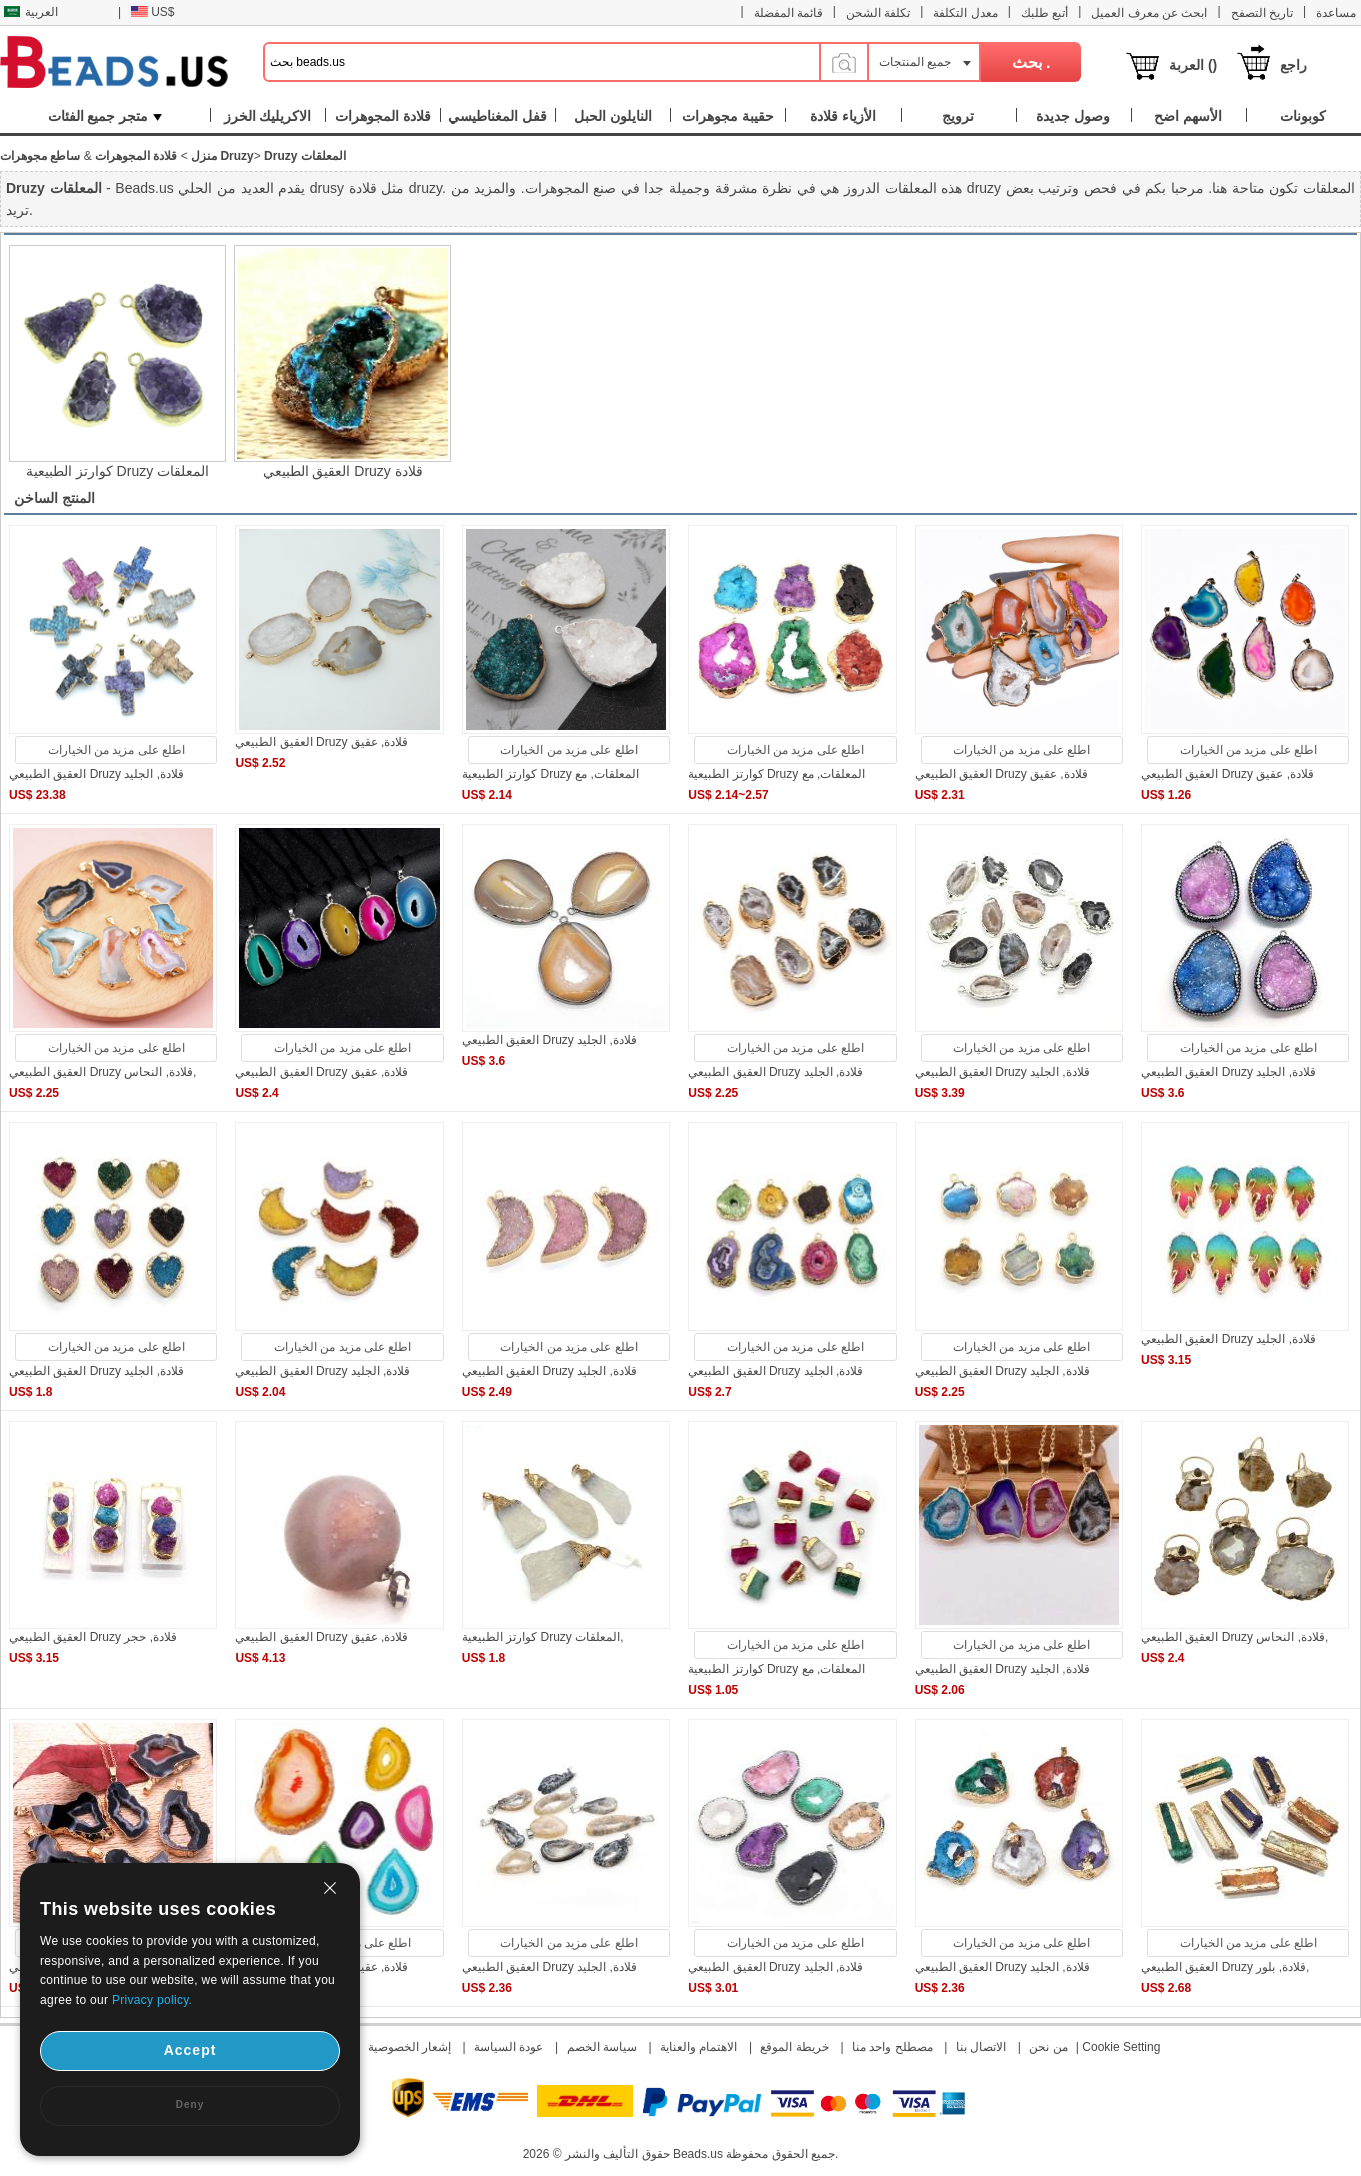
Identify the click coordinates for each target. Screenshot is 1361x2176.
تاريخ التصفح (1262, 13)
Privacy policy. (152, 2000)
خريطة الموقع (794, 2047)
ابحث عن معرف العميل (1149, 13)
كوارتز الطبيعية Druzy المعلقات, (543, 1637)
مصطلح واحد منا (892, 2047)
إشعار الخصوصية (409, 2047)
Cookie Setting (1121, 2047)
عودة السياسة (508, 2047)
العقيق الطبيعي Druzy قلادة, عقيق (321, 742)
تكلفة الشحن (878, 13)
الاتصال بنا (981, 2047)
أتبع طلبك (1044, 13)
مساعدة (1336, 13)
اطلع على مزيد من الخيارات (116, 750)
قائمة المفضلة (788, 13)
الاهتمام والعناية (698, 2047)
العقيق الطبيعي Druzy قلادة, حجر (93, 1637)
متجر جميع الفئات (105, 116)
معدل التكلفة (965, 13)
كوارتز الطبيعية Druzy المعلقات (117, 471)
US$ (152, 12)
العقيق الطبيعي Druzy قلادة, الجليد (96, 774)
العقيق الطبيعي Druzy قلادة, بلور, (1225, 1967)
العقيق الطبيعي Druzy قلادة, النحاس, (102, 1072)
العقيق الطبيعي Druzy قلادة (343, 471)
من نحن (1048, 2047)
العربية (31, 12)
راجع (1293, 65)
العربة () (1193, 65)
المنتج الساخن (54, 498)
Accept (190, 2050)
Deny (190, 2104)
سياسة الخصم (602, 2047)
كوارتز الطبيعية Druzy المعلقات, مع (550, 774)
